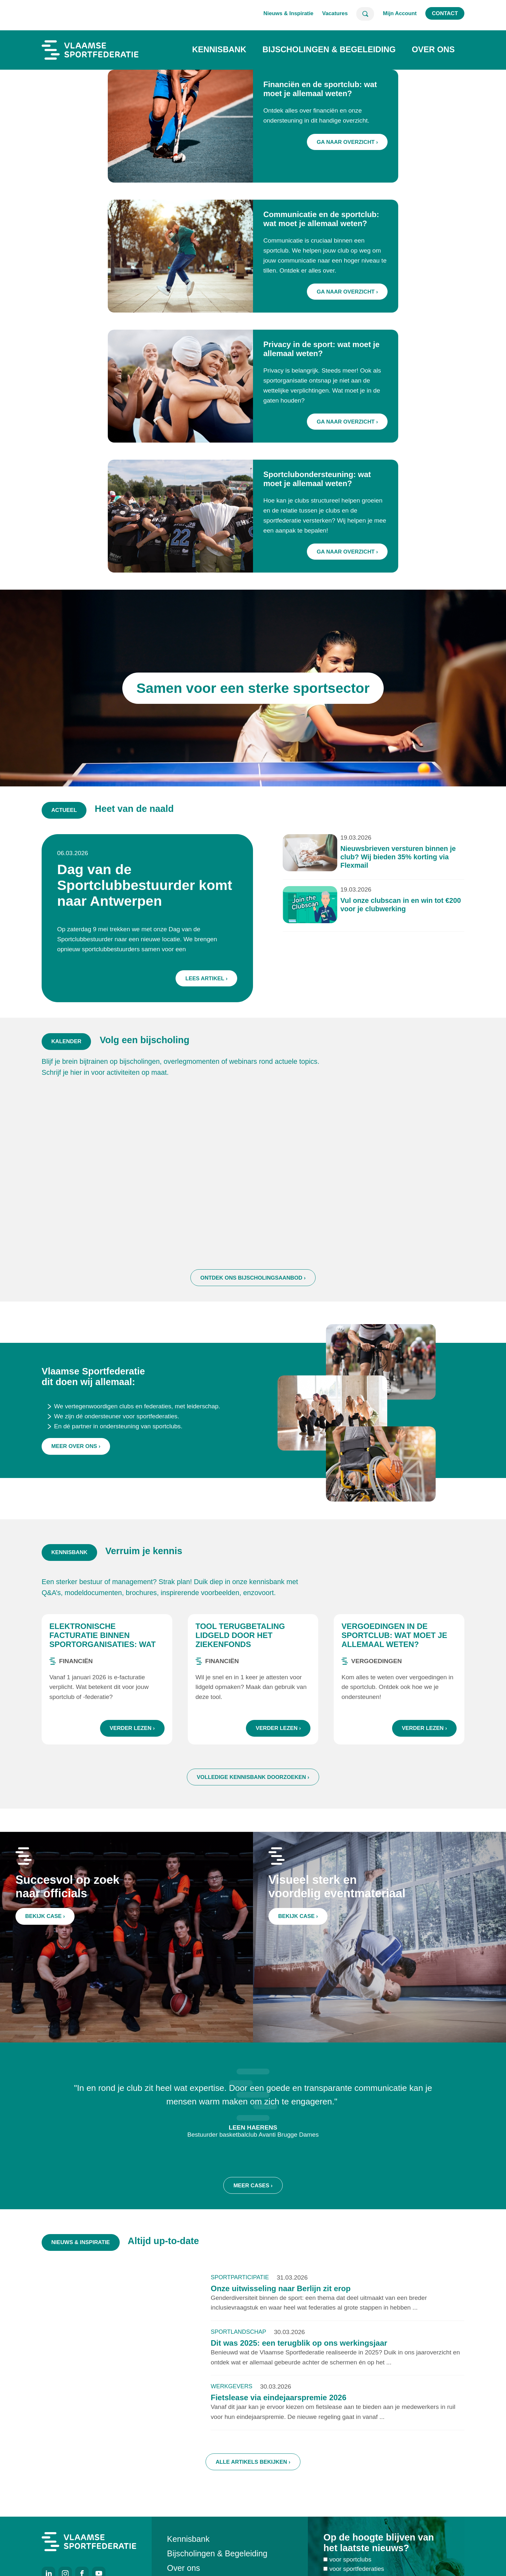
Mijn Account (400, 13)
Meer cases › (252, 2187)
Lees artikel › (207, 978)
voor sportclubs (350, 2560)
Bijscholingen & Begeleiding (329, 49)
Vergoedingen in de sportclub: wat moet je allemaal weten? (394, 1635)
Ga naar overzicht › (347, 142)
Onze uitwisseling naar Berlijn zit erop (280, 2289)
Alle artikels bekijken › (253, 2463)
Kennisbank (219, 49)
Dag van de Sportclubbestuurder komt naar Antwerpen (145, 885)
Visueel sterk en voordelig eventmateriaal (337, 1887)
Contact (445, 13)
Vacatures (335, 13)
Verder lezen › (132, 1729)
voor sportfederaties (356, 2569)
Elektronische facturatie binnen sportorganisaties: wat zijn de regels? (102, 1640)
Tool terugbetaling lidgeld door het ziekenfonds (240, 1635)
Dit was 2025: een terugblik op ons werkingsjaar (299, 2344)
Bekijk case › (46, 1916)
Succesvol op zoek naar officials (67, 1887)
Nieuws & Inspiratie (288, 13)
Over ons (433, 49)
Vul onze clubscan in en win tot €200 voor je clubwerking (399, 905)
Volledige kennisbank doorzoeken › (253, 1778)
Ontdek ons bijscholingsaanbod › (253, 1280)
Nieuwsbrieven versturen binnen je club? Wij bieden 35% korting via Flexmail (396, 857)
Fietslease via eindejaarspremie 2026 (278, 2398)
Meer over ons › (75, 1449)
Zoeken (365, 14)
